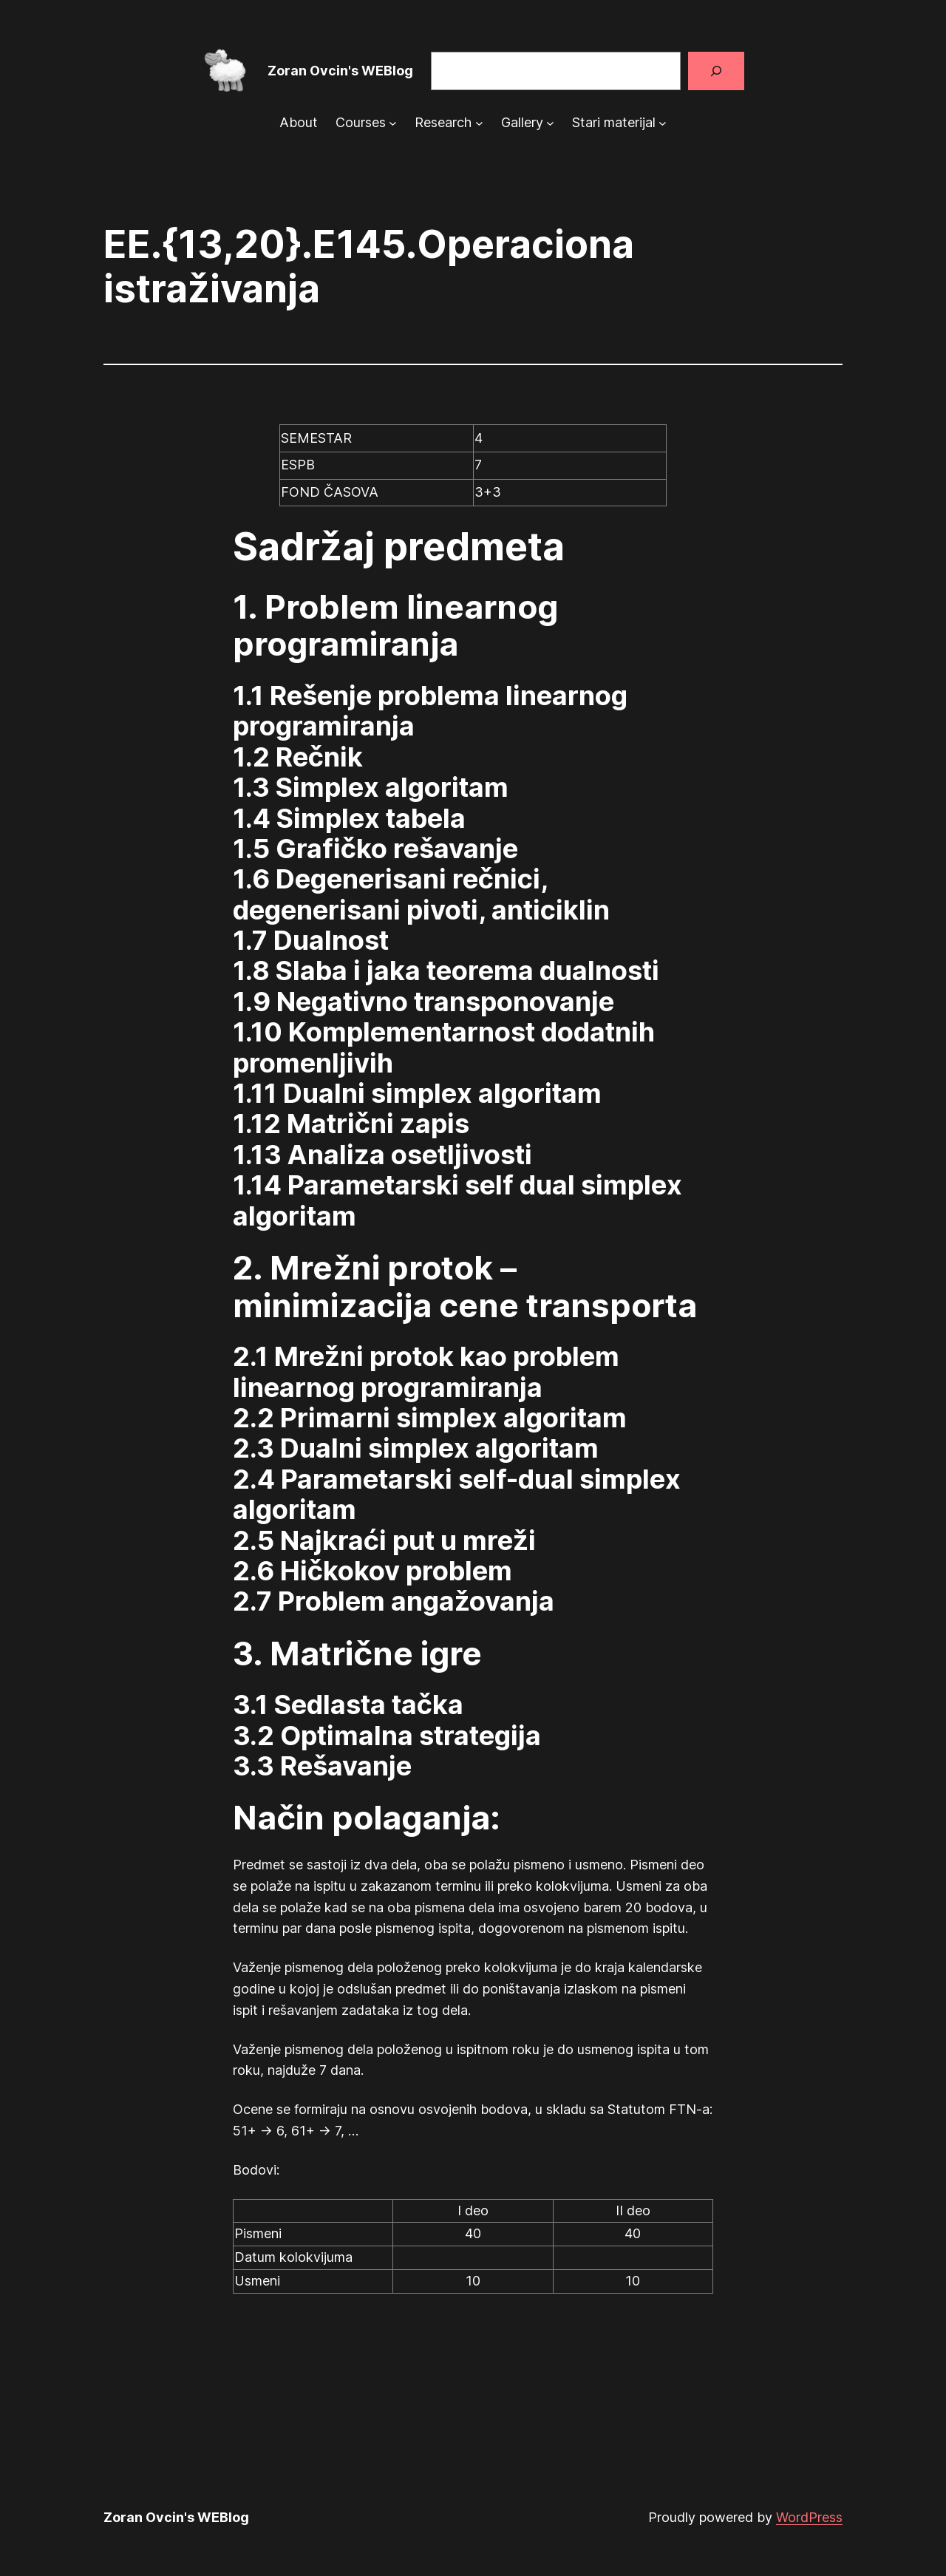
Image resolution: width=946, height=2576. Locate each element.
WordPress (809, 2517)
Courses (361, 122)
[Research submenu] (479, 123)
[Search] (716, 71)
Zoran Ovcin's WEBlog (340, 70)
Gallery (522, 122)
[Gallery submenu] (550, 123)
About (298, 122)
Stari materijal (614, 122)
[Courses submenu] (393, 123)
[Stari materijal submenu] (663, 123)
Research (443, 122)
